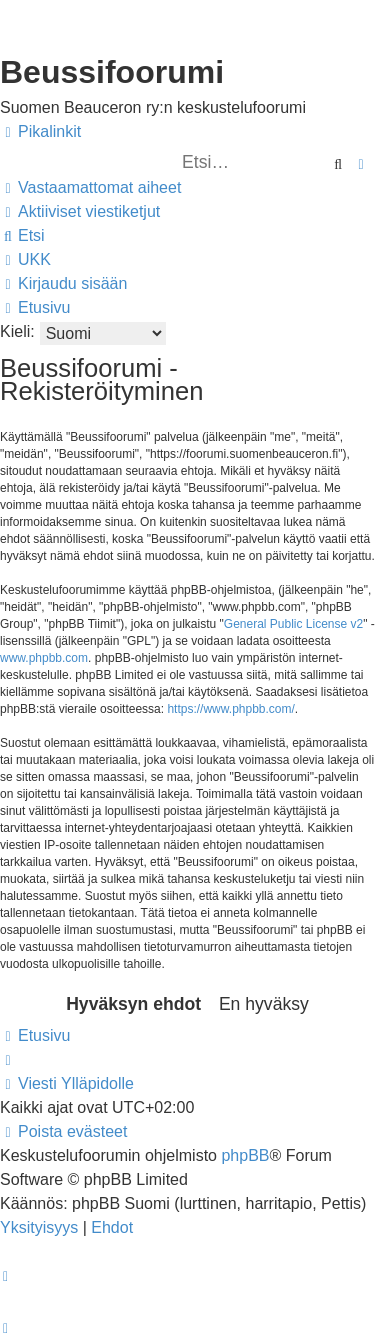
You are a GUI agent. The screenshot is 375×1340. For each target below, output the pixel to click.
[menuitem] (90, 188)
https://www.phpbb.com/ (230, 709)
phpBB (245, 1155)
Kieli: (17, 331)
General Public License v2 (293, 624)
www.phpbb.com (44, 658)
